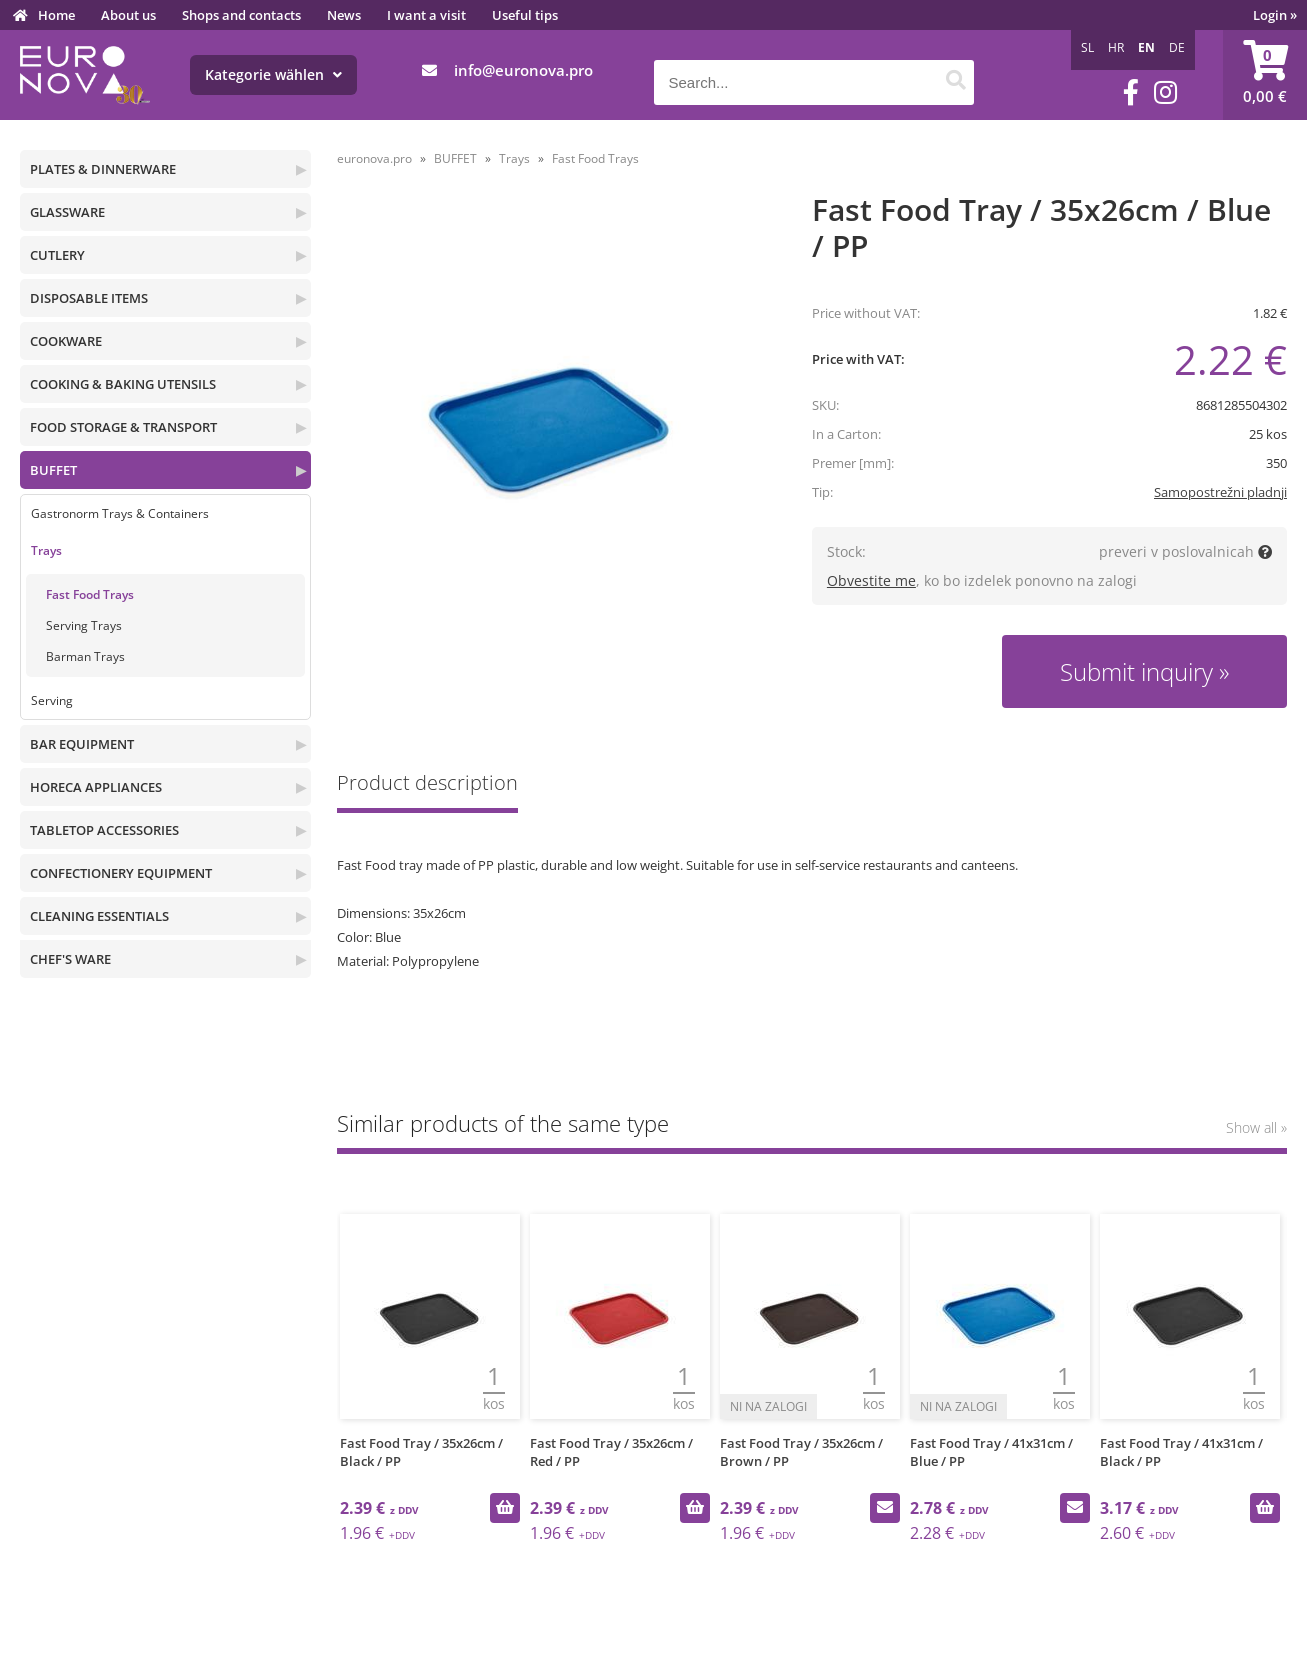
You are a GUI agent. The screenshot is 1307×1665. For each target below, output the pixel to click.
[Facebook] (1131, 92)
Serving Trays (84, 625)
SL (1087, 47)
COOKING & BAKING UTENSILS (123, 384)
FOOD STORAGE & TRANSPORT (123, 427)
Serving (52, 700)
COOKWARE (66, 341)
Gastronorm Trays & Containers (120, 513)
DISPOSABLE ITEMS (89, 298)
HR (1116, 47)
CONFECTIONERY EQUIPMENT (121, 873)
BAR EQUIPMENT (82, 744)
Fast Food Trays (90, 594)
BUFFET (53, 470)
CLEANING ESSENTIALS (99, 916)
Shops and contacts (241, 15)
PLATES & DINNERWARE (103, 169)
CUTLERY (57, 255)
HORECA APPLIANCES (96, 787)
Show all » (1256, 1127)
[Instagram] (1165, 92)
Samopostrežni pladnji (1220, 492)
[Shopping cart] (1265, 75)
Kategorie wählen (273, 74)
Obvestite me (871, 580)
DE (1177, 47)
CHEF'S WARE (70, 959)
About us (128, 15)
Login (1275, 15)
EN (1146, 47)
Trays (46, 550)
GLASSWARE (67, 212)
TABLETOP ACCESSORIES (104, 830)
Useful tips (525, 15)
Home (56, 15)
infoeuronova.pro (523, 70)
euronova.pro (374, 158)
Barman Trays (85, 656)
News (344, 15)
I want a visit (426, 15)
